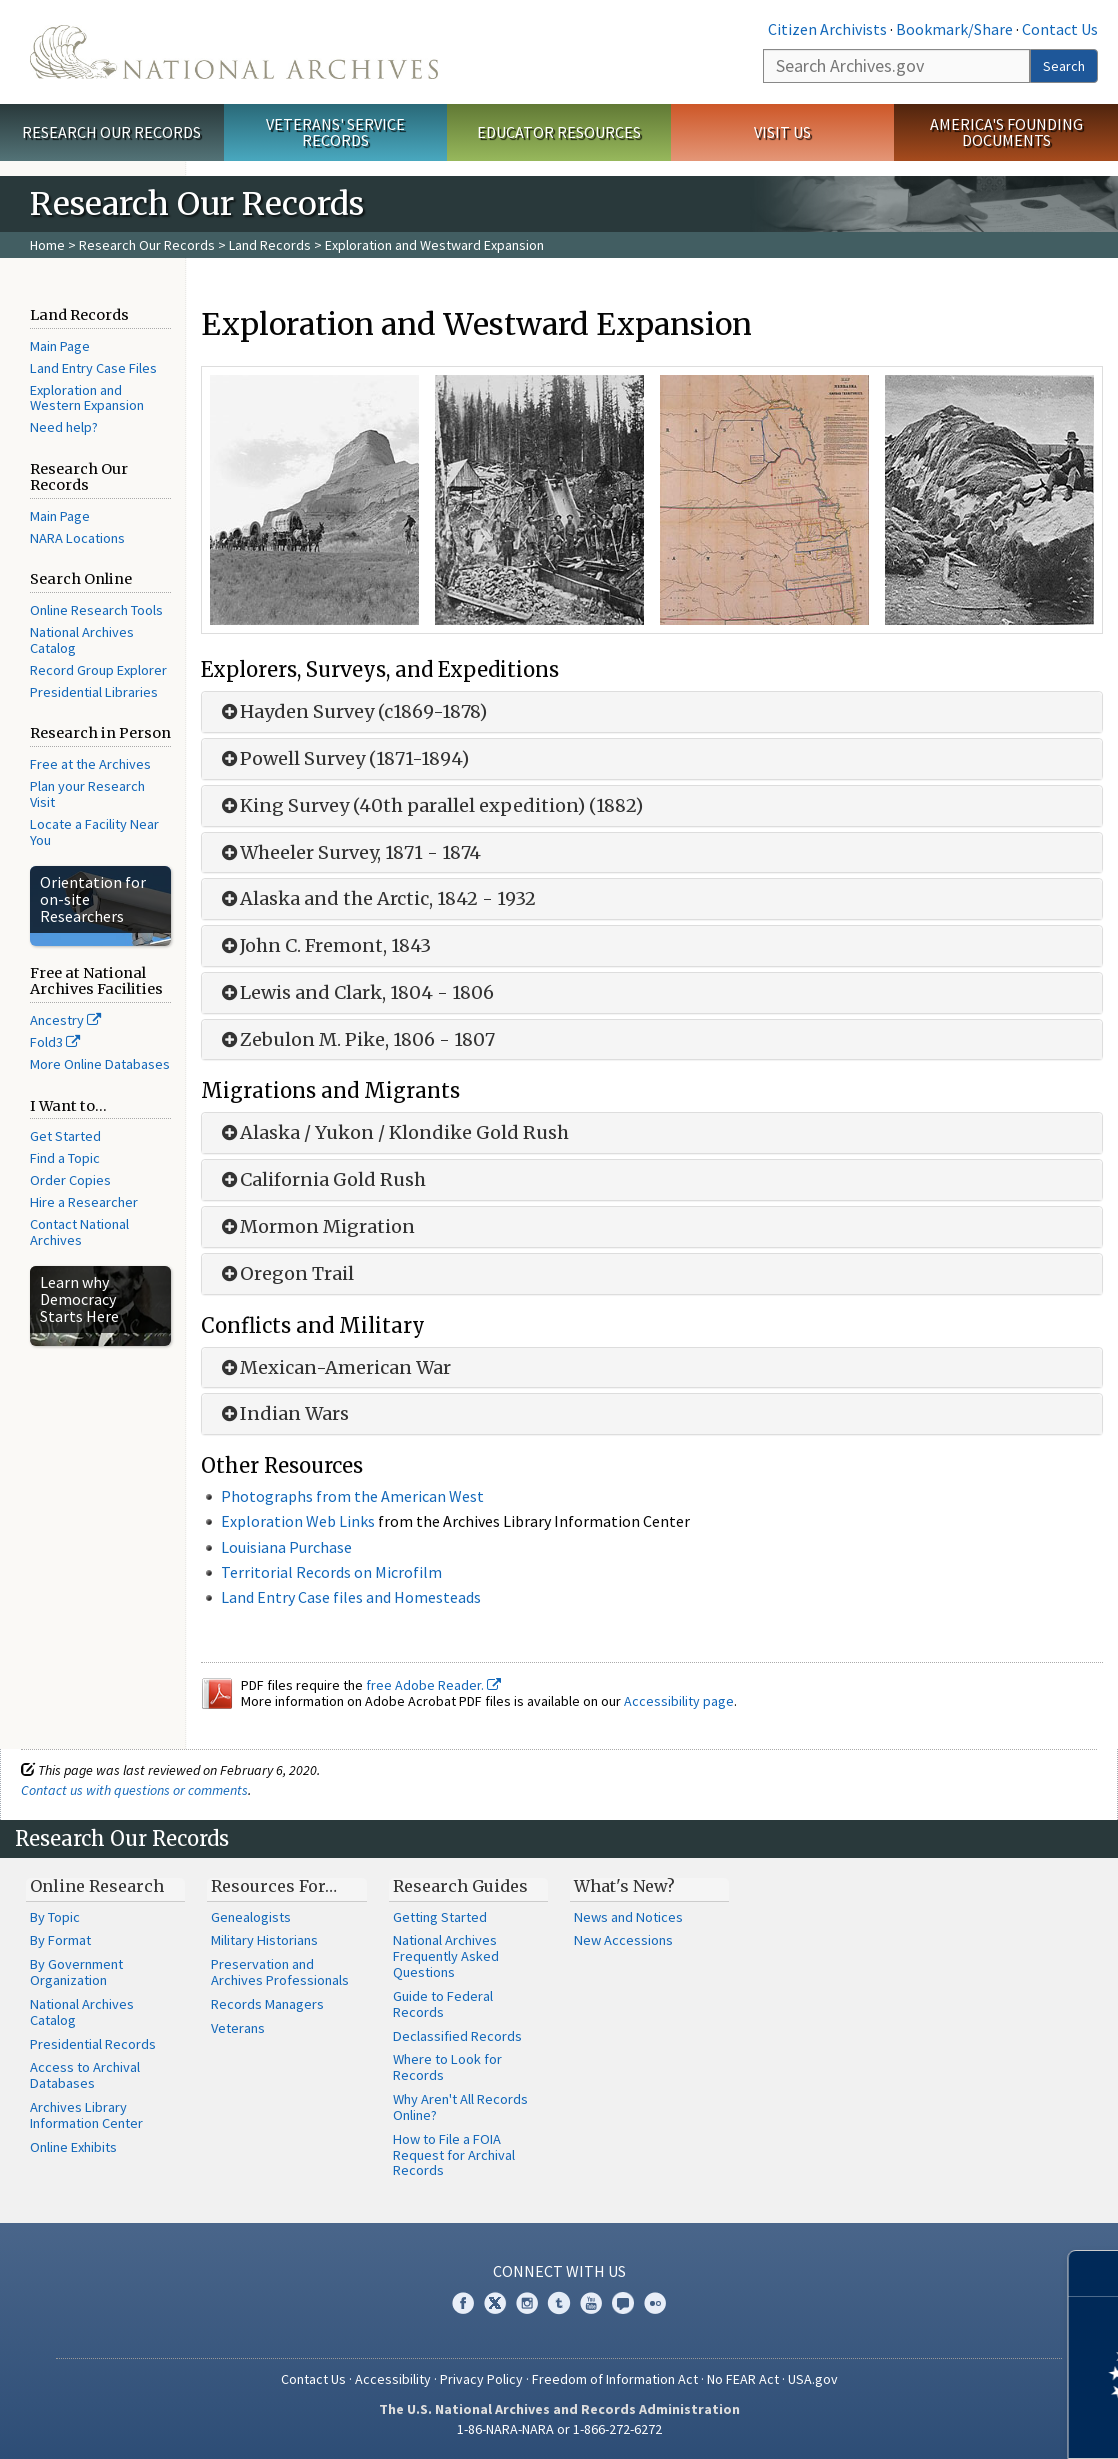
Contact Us (1060, 29)
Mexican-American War (334, 1368)
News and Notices (628, 1917)
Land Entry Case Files (93, 368)
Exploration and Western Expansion (87, 398)
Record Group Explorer (98, 670)
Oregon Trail (285, 1274)
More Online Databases (100, 1064)
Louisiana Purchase (286, 1547)
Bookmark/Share (954, 29)
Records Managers (267, 2004)
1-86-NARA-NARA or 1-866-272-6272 (559, 2429)
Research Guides (460, 1886)
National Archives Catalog (82, 640)
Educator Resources (559, 132)
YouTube (591, 2303)
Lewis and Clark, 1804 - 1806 (355, 993)
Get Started (65, 1136)
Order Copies (70, 1180)
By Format (60, 1940)
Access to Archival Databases (85, 2075)
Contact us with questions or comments (134, 1790)
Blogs (623, 2303)
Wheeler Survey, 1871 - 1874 (349, 853)
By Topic (55, 1917)
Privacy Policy (481, 2379)
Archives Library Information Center (86, 2115)
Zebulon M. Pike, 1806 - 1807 (356, 1040)
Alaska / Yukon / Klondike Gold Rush (393, 1133)
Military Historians (264, 1940)
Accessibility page (679, 1701)
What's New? (624, 1886)
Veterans (238, 2028)
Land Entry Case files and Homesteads (351, 1597)
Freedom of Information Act (615, 2379)
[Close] (1094, 2273)
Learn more (940, 2423)
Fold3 (55, 1042)
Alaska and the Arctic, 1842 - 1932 (376, 899)
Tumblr (559, 2303)
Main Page (60, 346)
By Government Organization (76, 1972)
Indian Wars (283, 1414)
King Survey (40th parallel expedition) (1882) (430, 806)
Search (1064, 66)
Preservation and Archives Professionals (280, 1972)
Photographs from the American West (352, 1496)
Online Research (97, 1886)
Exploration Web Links (298, 1521)
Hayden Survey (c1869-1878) (352, 712)
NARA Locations (77, 538)
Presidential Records (93, 2044)
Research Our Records (111, 132)
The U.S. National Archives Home (234, 52)
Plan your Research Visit (87, 794)
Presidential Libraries (94, 692)
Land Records (270, 245)
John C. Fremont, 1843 (324, 946)
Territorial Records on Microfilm (331, 1572)
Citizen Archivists (827, 29)
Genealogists (251, 1917)
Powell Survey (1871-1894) (343, 759)
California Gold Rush (321, 1180)
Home (47, 245)
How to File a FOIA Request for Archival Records (454, 2155)
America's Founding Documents (1006, 132)
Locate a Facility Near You (94, 832)
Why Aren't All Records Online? (460, 2107)
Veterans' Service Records (335, 132)
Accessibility (393, 2379)
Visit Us (782, 132)
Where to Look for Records (447, 2067)
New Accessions (623, 1940)
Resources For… (274, 1886)
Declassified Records (457, 2036)
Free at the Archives (90, 764)
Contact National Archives (79, 1232)
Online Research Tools (96, 610)
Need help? (64, 427)
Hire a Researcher (84, 1202)
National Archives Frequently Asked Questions (446, 1956)
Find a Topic (65, 1158)
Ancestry (65, 1020)
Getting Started (440, 1917)
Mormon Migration (316, 1227)
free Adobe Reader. (433, 1685)
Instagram (527, 2303)
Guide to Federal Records (443, 2004)
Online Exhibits (73, 2147)
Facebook (463, 2303)
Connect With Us (559, 2271)
